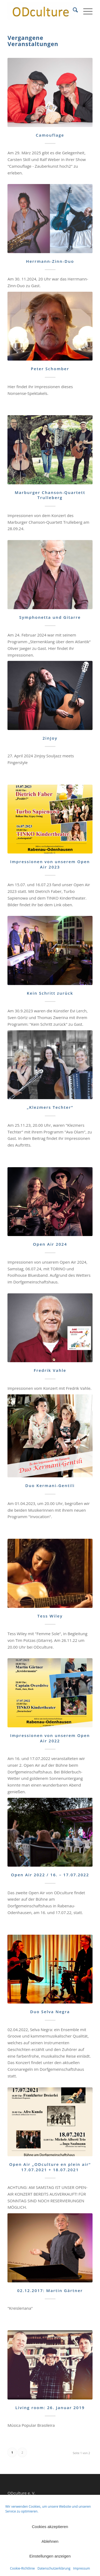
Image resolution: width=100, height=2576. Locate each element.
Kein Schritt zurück (50, 993)
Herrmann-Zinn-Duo (50, 261)
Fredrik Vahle (50, 1370)
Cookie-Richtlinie (22, 2568)
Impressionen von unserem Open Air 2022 (50, 1738)
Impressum (81, 2568)
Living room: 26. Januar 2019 (50, 2407)
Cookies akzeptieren (50, 2526)
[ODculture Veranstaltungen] (41, 10)
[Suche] (72, 10)
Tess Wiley (50, 1616)
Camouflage (50, 135)
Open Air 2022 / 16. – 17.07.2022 (50, 1874)
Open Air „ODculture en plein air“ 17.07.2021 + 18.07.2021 (50, 2167)
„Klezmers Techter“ (50, 1107)
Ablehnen (50, 2541)
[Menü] (85, 10)
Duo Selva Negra (50, 2011)
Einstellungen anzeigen (50, 2556)
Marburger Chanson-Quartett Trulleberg (50, 495)
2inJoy (50, 738)
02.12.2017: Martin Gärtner (50, 2290)
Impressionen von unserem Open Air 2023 (50, 864)
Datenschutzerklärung (53, 2568)
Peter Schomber (50, 368)
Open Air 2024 (50, 1244)
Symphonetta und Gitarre (50, 617)
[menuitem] (72, 10)
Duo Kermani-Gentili (50, 1485)
